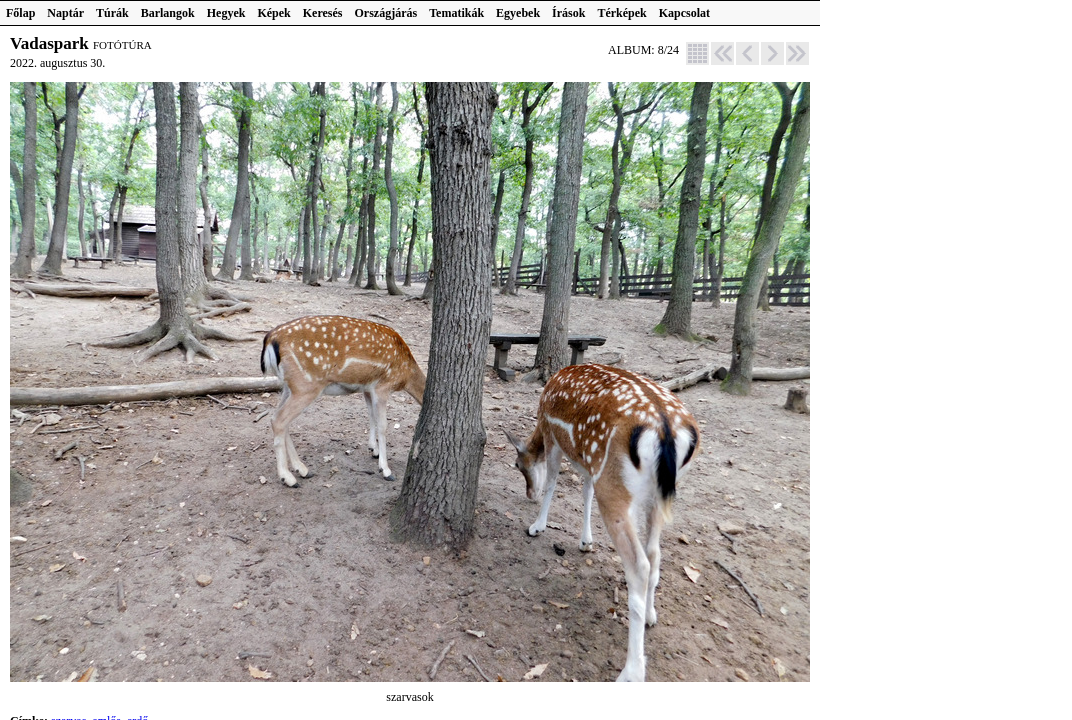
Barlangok (168, 13)
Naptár (65, 13)
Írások (568, 13)
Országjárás (386, 13)
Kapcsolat (684, 13)
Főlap (20, 13)
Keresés (323, 13)
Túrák (112, 13)
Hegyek (226, 13)
